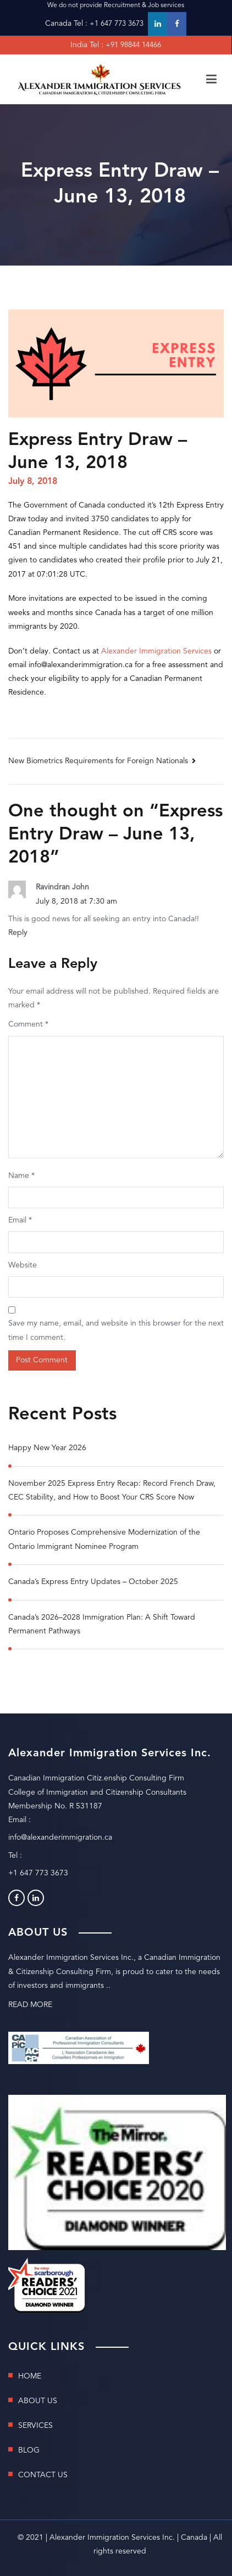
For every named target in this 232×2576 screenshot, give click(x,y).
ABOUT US (37, 2401)
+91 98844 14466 (133, 45)
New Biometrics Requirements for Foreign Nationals (98, 761)
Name (21, 1176)
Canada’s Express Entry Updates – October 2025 (93, 1582)
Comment (28, 1024)
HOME (29, 2376)
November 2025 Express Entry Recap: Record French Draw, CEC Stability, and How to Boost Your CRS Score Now (112, 1490)
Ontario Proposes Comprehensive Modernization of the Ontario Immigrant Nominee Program (104, 1539)
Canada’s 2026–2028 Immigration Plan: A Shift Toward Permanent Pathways (101, 1624)
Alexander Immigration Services (156, 651)
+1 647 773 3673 (116, 23)
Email (20, 1220)
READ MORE (30, 2005)
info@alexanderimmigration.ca (60, 1837)
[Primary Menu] (211, 79)
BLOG (29, 2450)
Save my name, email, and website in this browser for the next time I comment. (116, 1330)
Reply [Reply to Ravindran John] (17, 933)
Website (22, 1265)
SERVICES (35, 2426)
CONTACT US (43, 2475)
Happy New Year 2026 (47, 1448)
